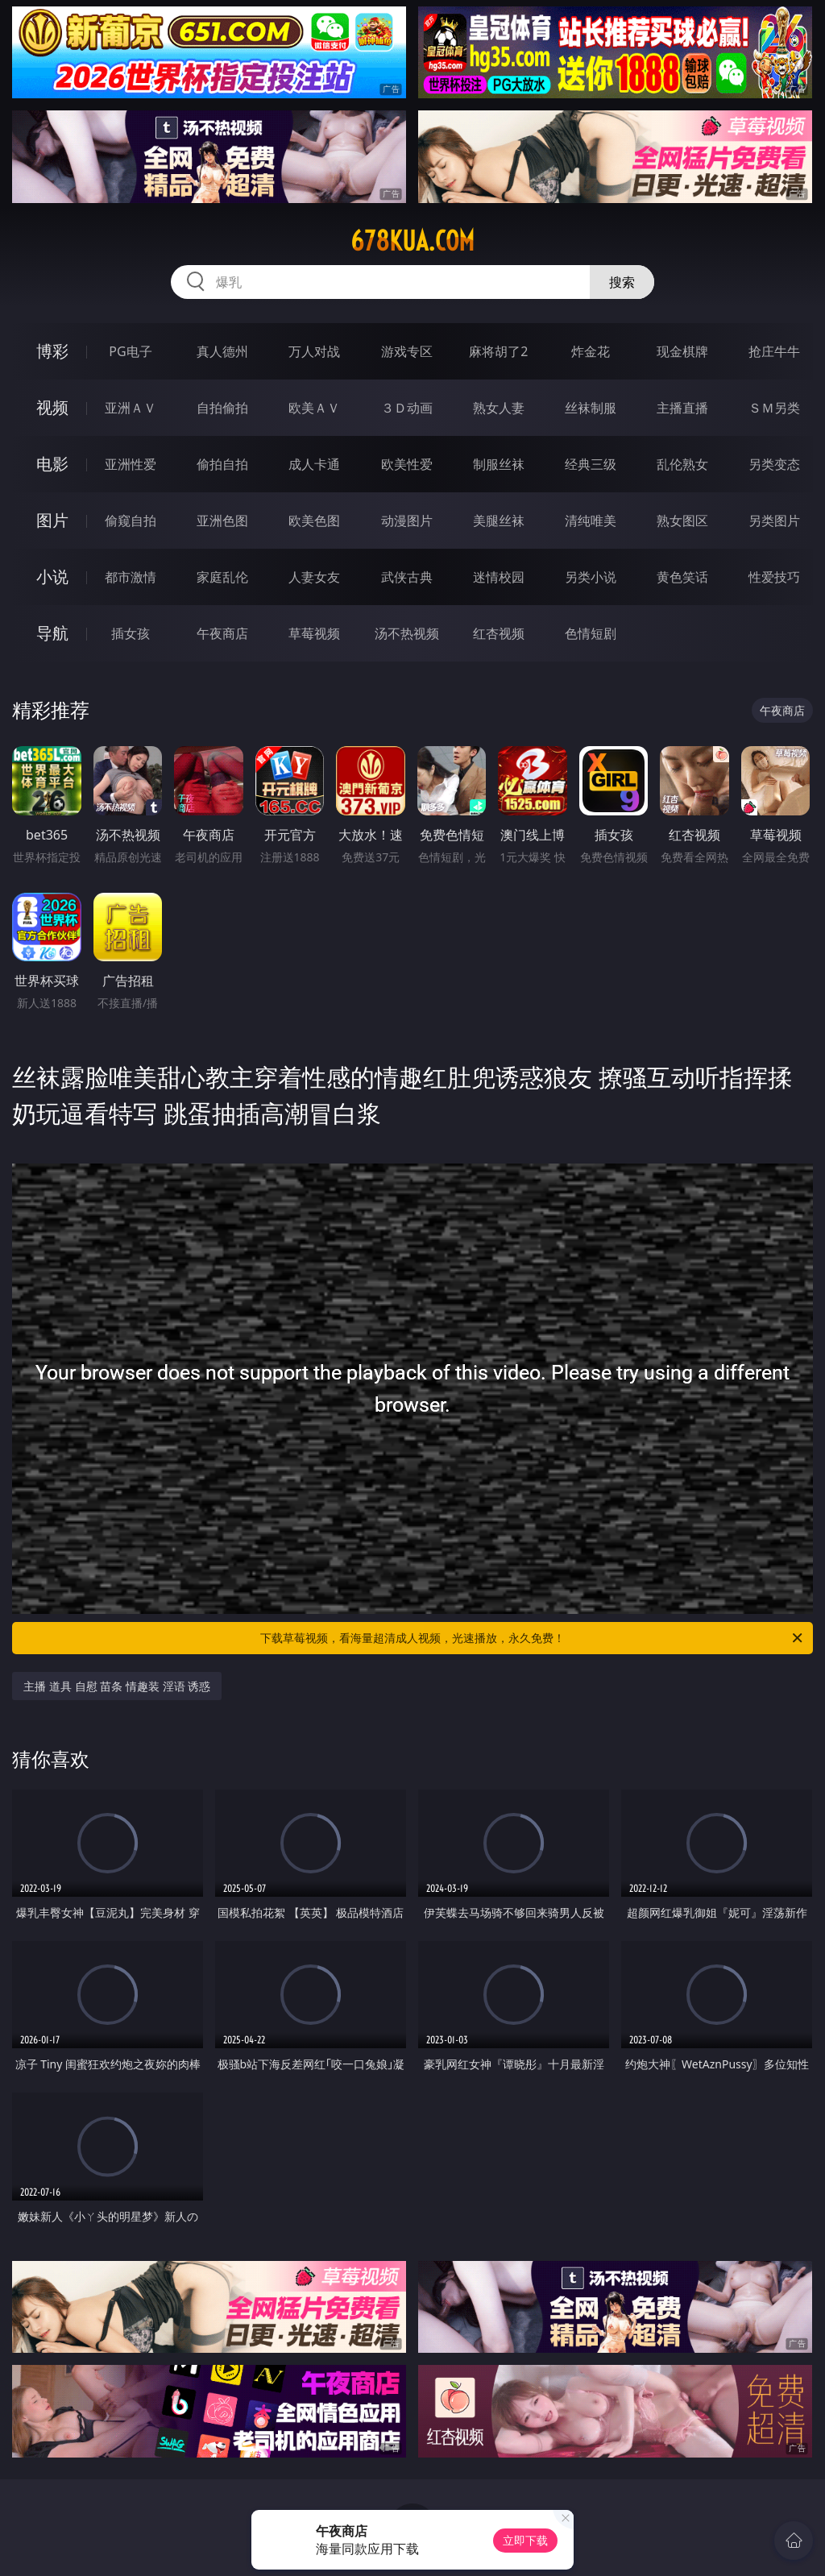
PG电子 (130, 351)
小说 (52, 576)
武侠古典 (407, 577)
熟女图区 (682, 520)
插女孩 (130, 633)
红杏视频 (498, 633)
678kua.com (412, 241)
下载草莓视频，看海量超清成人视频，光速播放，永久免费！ (532, 1638)
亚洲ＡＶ (130, 408)
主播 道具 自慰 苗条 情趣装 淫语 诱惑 (116, 1686)
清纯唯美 (590, 520)
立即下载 (525, 2540)
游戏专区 (407, 351)
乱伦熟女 (682, 464)
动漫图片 (407, 520)
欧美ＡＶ (314, 408)
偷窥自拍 (130, 520)
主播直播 (682, 408)
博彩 (52, 351)
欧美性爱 (407, 464)
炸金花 (590, 351)
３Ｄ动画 (407, 408)
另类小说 (590, 577)
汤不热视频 (407, 633)
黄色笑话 (682, 577)
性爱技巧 (774, 577)
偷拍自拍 (222, 464)
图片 (52, 520)
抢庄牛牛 (774, 351)
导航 (52, 633)
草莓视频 (314, 633)
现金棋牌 (682, 351)
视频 (52, 407)
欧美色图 (314, 520)
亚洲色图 (222, 520)
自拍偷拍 (222, 408)
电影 (52, 464)
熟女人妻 (498, 408)
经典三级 (590, 464)
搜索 (622, 282)
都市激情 (130, 577)
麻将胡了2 (498, 351)
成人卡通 (314, 464)
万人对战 (314, 351)
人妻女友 (314, 577)
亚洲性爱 (130, 464)
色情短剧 (590, 633)
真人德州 (222, 351)
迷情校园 (498, 577)
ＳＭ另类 (774, 408)
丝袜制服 (590, 408)
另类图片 (774, 520)
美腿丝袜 (498, 520)
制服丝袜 (498, 464)
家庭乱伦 (222, 577)
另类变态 (774, 464)
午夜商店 (222, 633)
